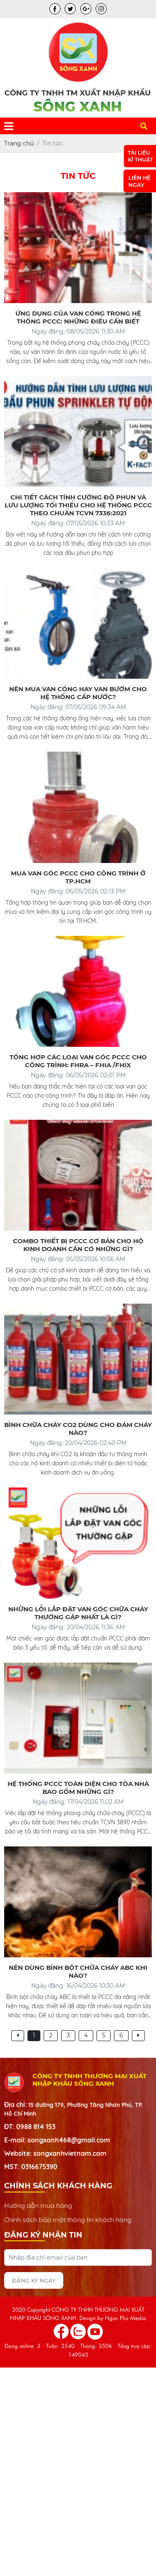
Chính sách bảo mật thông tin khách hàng (67, 2219)
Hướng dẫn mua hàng (38, 2205)
